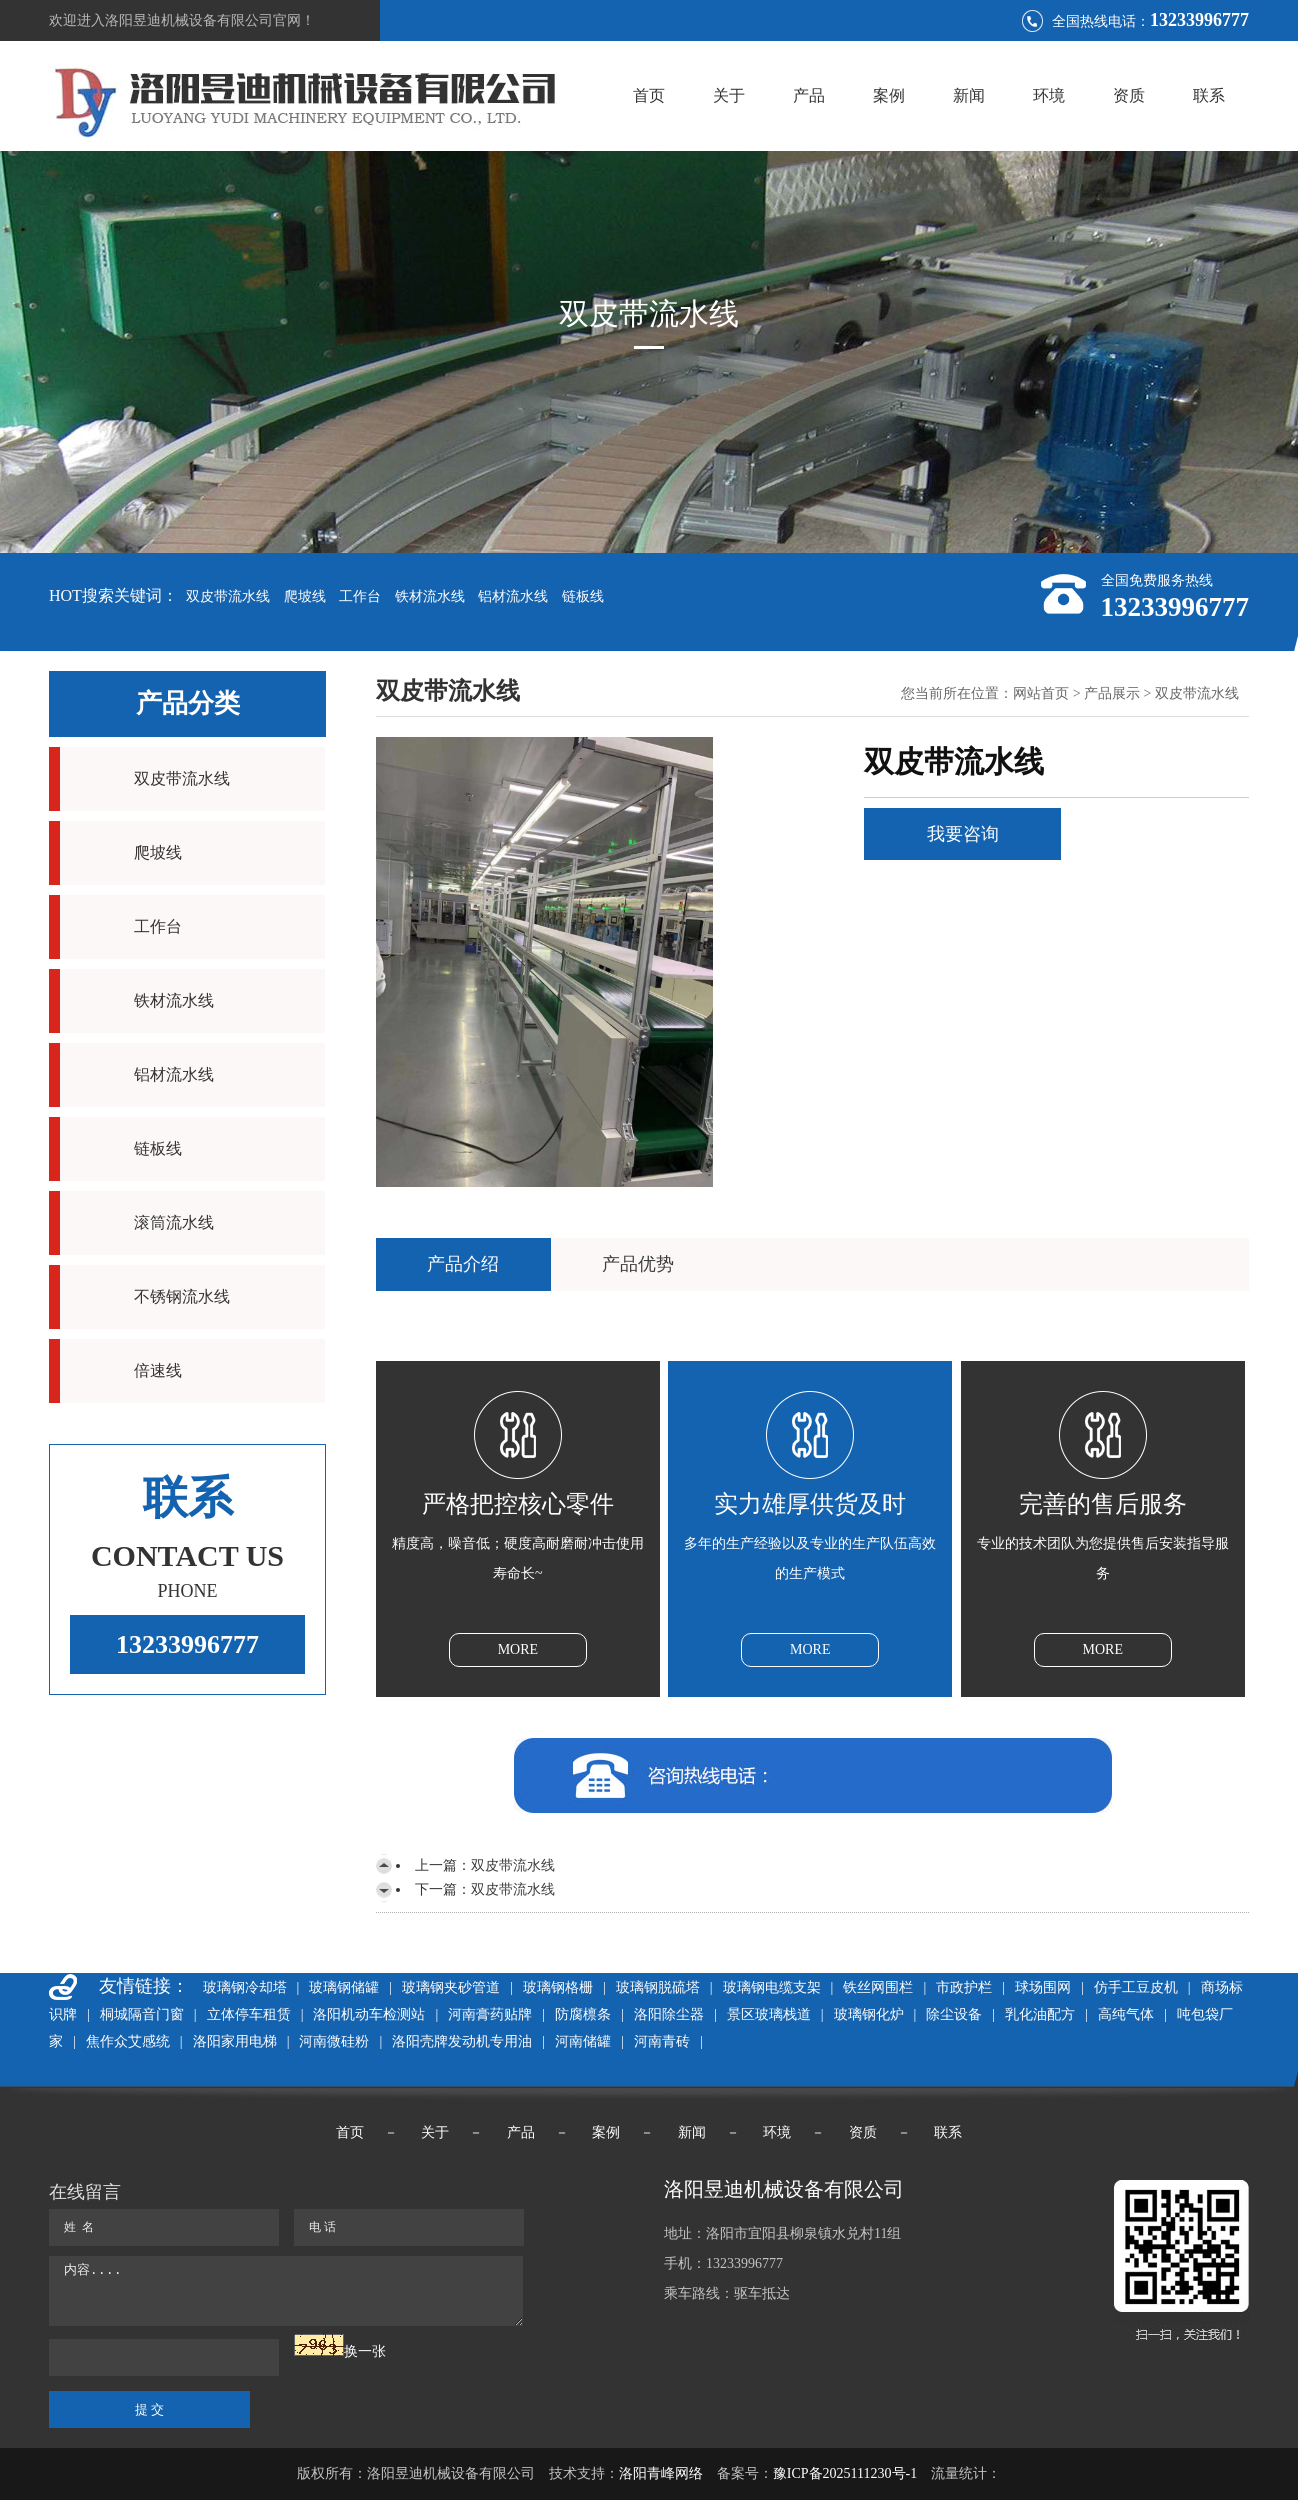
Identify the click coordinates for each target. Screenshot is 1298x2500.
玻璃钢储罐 (344, 1987)
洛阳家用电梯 (235, 2041)
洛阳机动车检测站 (369, 2014)
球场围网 (1043, 1987)
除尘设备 (954, 2014)
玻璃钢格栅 (558, 1987)
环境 (1049, 95)
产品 (809, 95)
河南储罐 (583, 2041)
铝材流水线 (513, 596)
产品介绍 (463, 1264)
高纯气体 (1126, 2014)
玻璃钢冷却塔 (245, 1987)
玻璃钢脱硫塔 (658, 1987)
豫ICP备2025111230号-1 (845, 2473)
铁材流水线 (430, 596)
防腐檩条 (583, 2014)
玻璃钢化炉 (869, 2014)
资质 (1129, 95)
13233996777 (187, 1644)
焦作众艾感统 (128, 2041)
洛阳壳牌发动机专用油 (462, 2041)
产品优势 (638, 1264)
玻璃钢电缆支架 (772, 1987)
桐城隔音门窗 (142, 2014)
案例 (889, 95)
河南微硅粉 (334, 2041)
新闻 (969, 95)
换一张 (365, 2351)
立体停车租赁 (249, 2014)
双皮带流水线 (228, 596)
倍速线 (158, 1370)
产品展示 (1112, 693)
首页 (649, 95)
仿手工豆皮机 (1136, 1987)
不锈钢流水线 (182, 1296)
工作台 (360, 596)
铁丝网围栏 (878, 1987)
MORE (518, 1649)
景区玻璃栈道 (769, 2014)
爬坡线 (305, 596)
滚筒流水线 (174, 1222)
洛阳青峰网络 (661, 2473)
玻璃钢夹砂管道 (451, 1987)
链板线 (583, 596)
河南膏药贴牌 (490, 2014)
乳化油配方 (1040, 2014)
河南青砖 (662, 2041)
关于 (729, 95)
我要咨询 (963, 834)
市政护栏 (964, 1987)
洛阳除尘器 (669, 2014)
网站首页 (1041, 693)
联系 (1209, 95)
